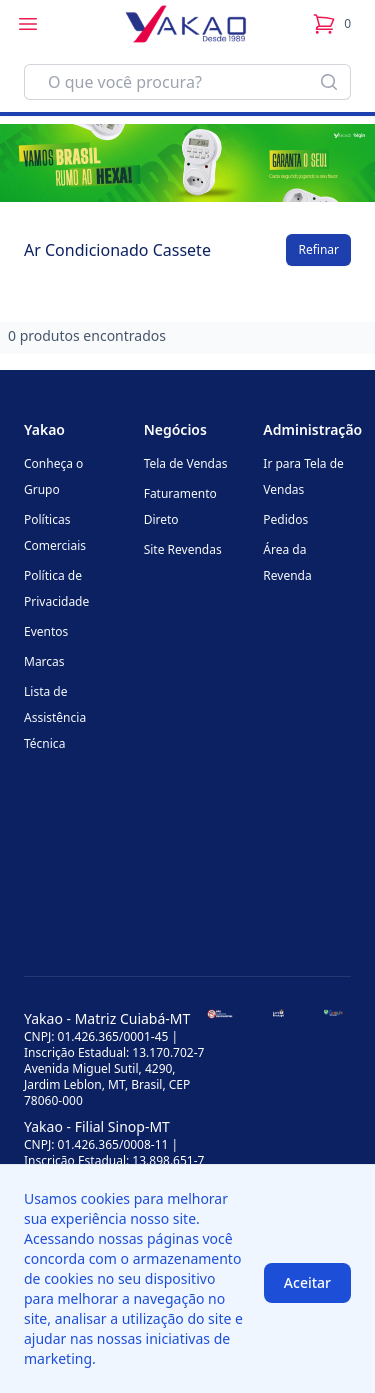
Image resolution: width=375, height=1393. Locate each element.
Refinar (318, 249)
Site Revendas (183, 549)
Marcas (44, 661)
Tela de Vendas (186, 463)
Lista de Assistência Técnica (55, 717)
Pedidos (285, 519)
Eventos (46, 631)
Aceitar (307, 1282)
